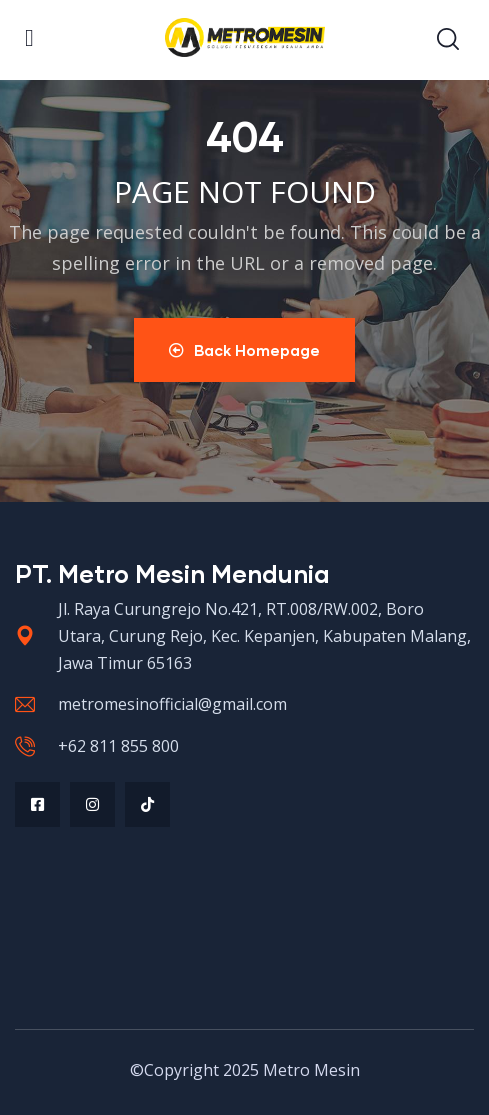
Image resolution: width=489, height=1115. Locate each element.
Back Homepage (244, 350)
